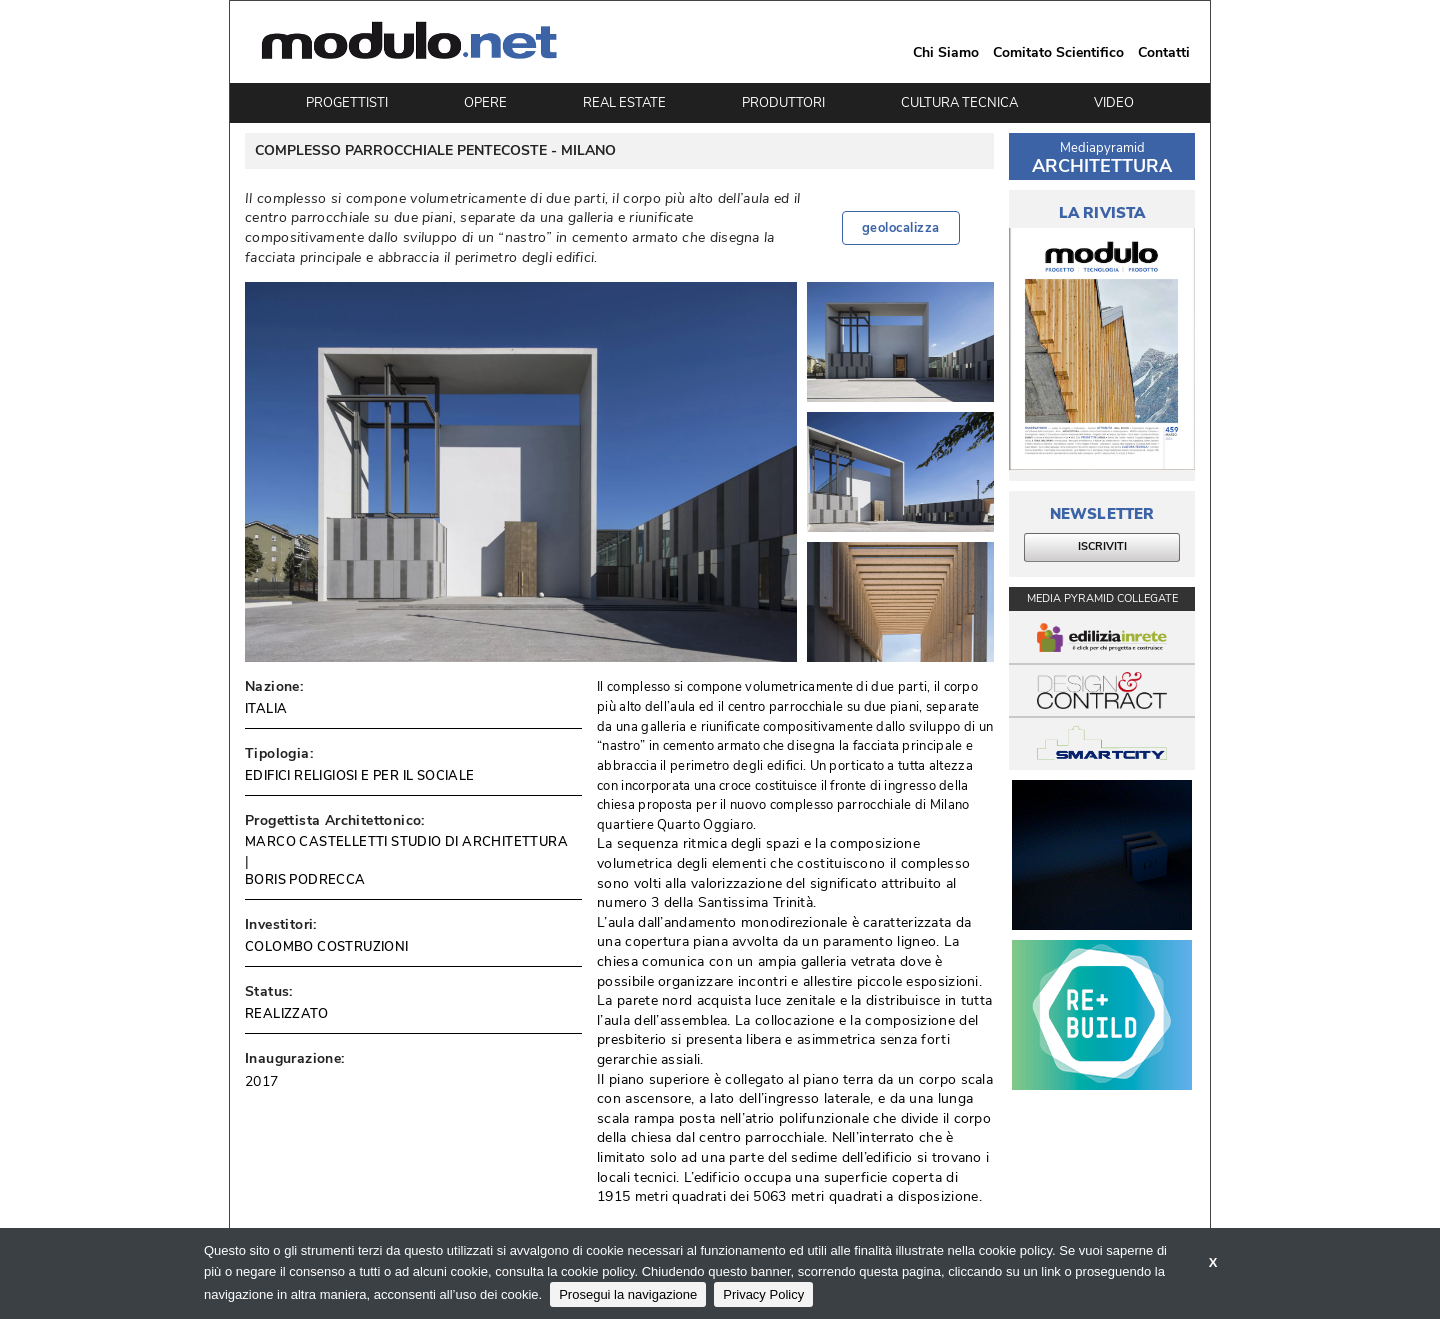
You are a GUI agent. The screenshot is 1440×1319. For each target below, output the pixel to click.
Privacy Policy (763, 1294)
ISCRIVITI (1102, 546)
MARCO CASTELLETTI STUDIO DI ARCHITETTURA (406, 842)
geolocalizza (901, 228)
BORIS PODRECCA (305, 880)
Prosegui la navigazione (628, 1294)
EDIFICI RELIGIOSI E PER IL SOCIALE (360, 776)
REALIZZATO (286, 1014)
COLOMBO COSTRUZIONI (327, 947)
